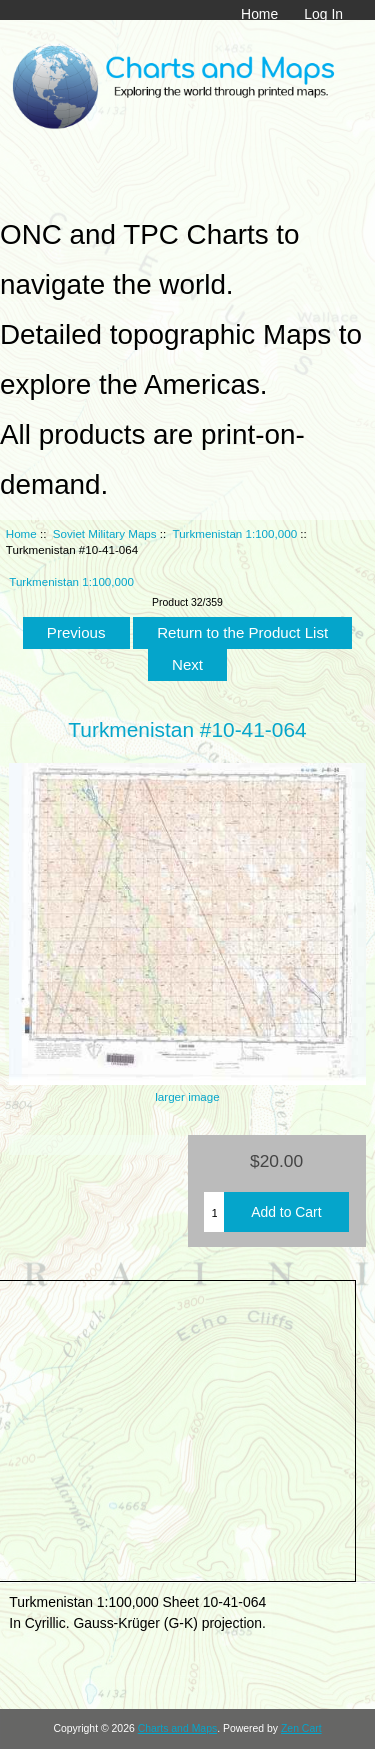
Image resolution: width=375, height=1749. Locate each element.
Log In (323, 14)
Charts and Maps (177, 1728)
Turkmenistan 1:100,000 (234, 533)
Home (259, 14)
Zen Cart (301, 1728)
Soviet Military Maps (105, 533)
